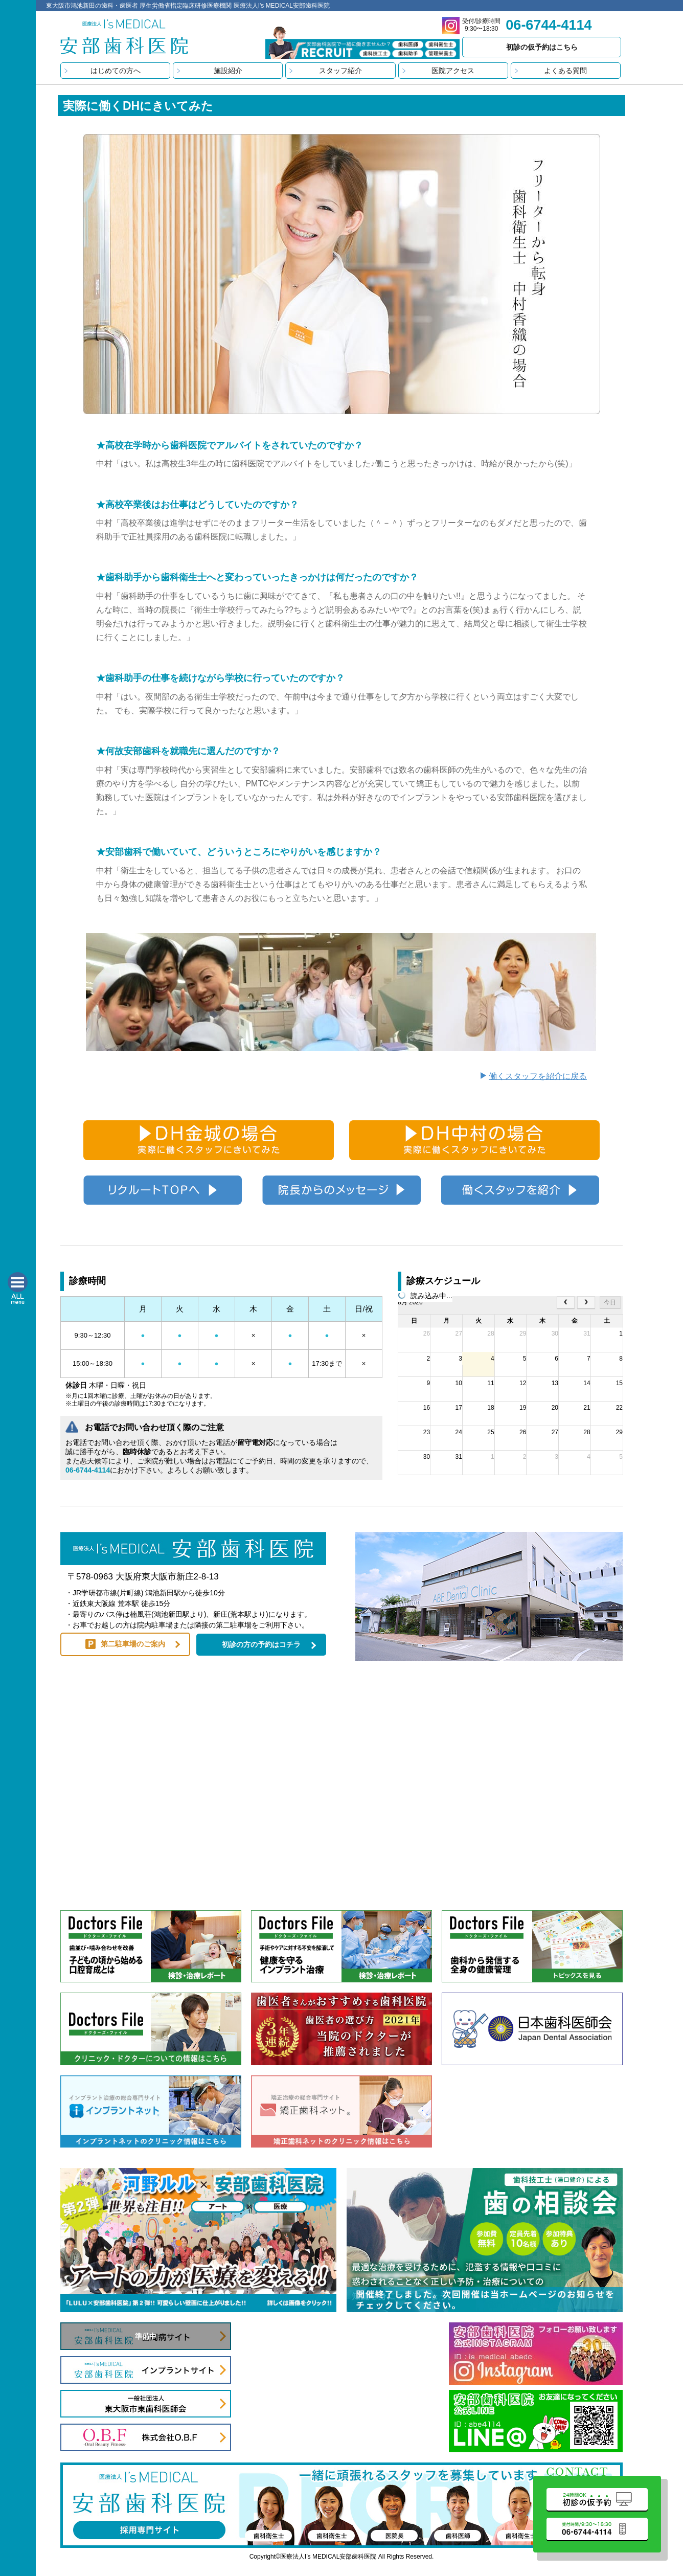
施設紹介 (228, 70)
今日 (610, 1302)
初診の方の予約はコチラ (261, 1644)
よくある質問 (565, 70)
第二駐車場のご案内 (133, 1644)
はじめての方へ (115, 70)
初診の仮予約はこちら (542, 47)
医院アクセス (452, 70)
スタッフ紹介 (340, 70)
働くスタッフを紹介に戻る (538, 1076)
